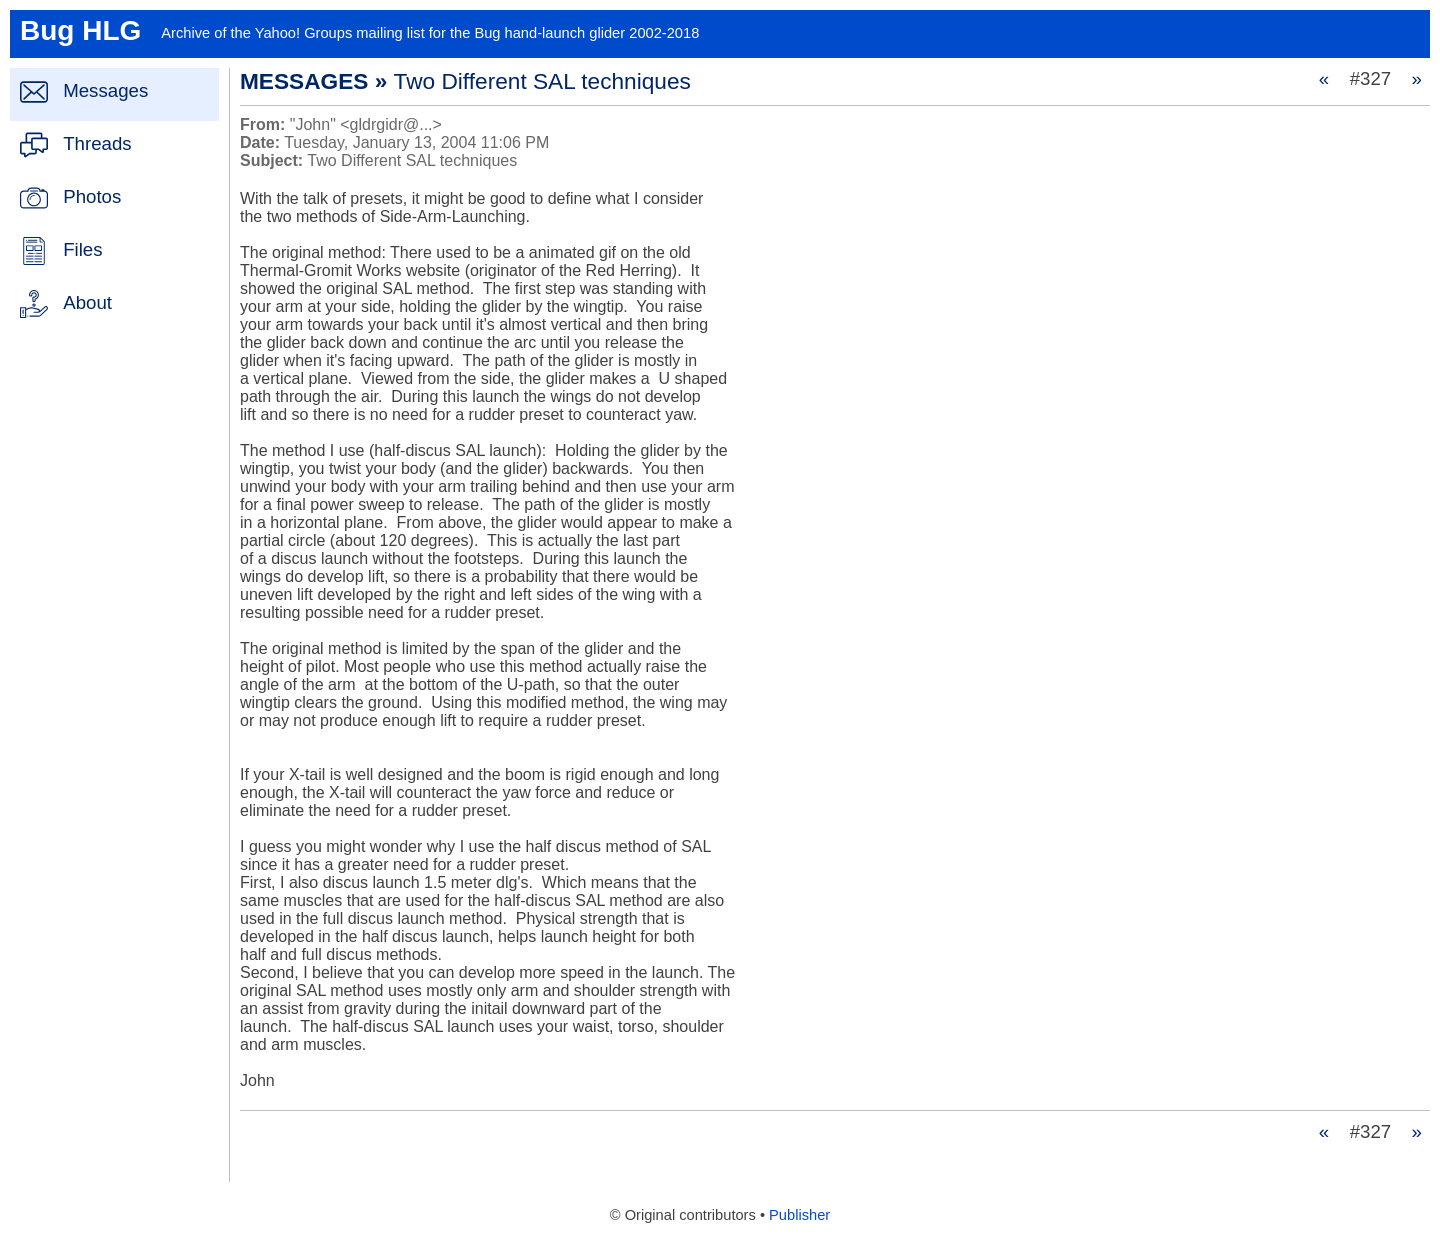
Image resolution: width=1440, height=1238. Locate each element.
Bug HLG (80, 30)
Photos (92, 196)
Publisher (799, 1215)
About (87, 302)
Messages (105, 90)
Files (82, 249)
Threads (97, 143)
